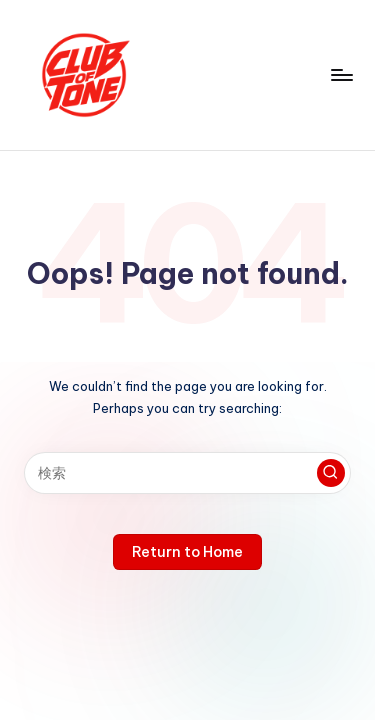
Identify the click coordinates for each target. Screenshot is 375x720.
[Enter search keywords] (187, 473)
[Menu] (341, 74)
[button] (331, 473)
